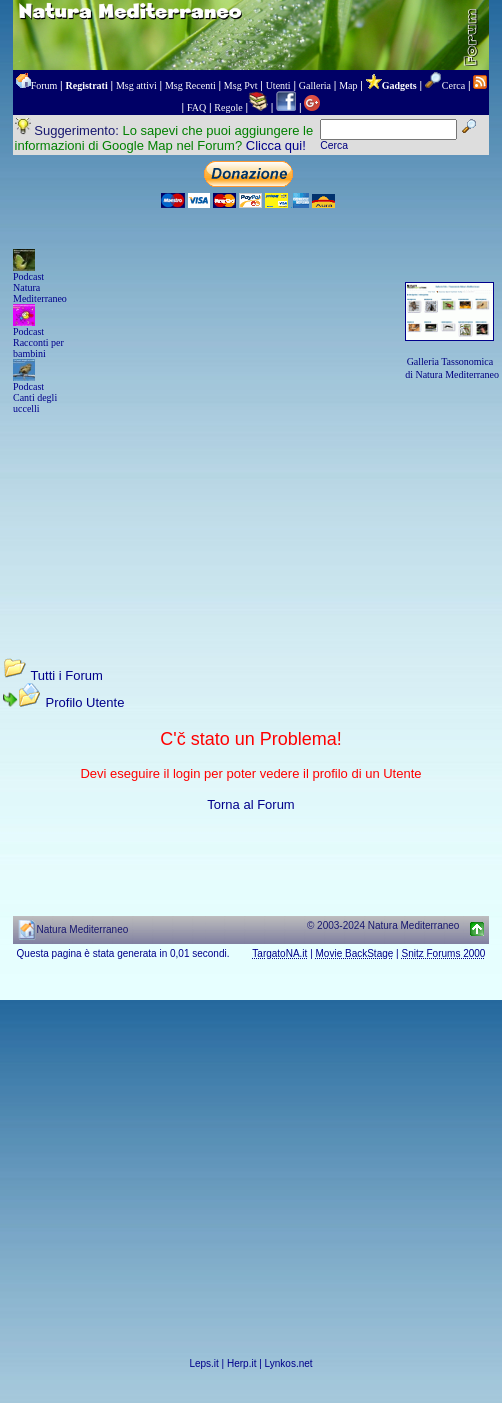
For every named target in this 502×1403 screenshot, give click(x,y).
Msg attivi (136, 85)
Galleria (315, 85)
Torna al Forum (250, 804)
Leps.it (203, 1363)
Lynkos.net (289, 1363)
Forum (44, 85)
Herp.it (241, 1363)
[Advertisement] (251, 517)
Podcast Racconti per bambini (38, 342)
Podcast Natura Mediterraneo (40, 287)
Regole (228, 107)
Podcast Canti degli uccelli (35, 397)
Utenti (278, 85)
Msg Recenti (190, 85)
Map (348, 85)
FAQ (196, 107)
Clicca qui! (276, 145)
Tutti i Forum (66, 675)
